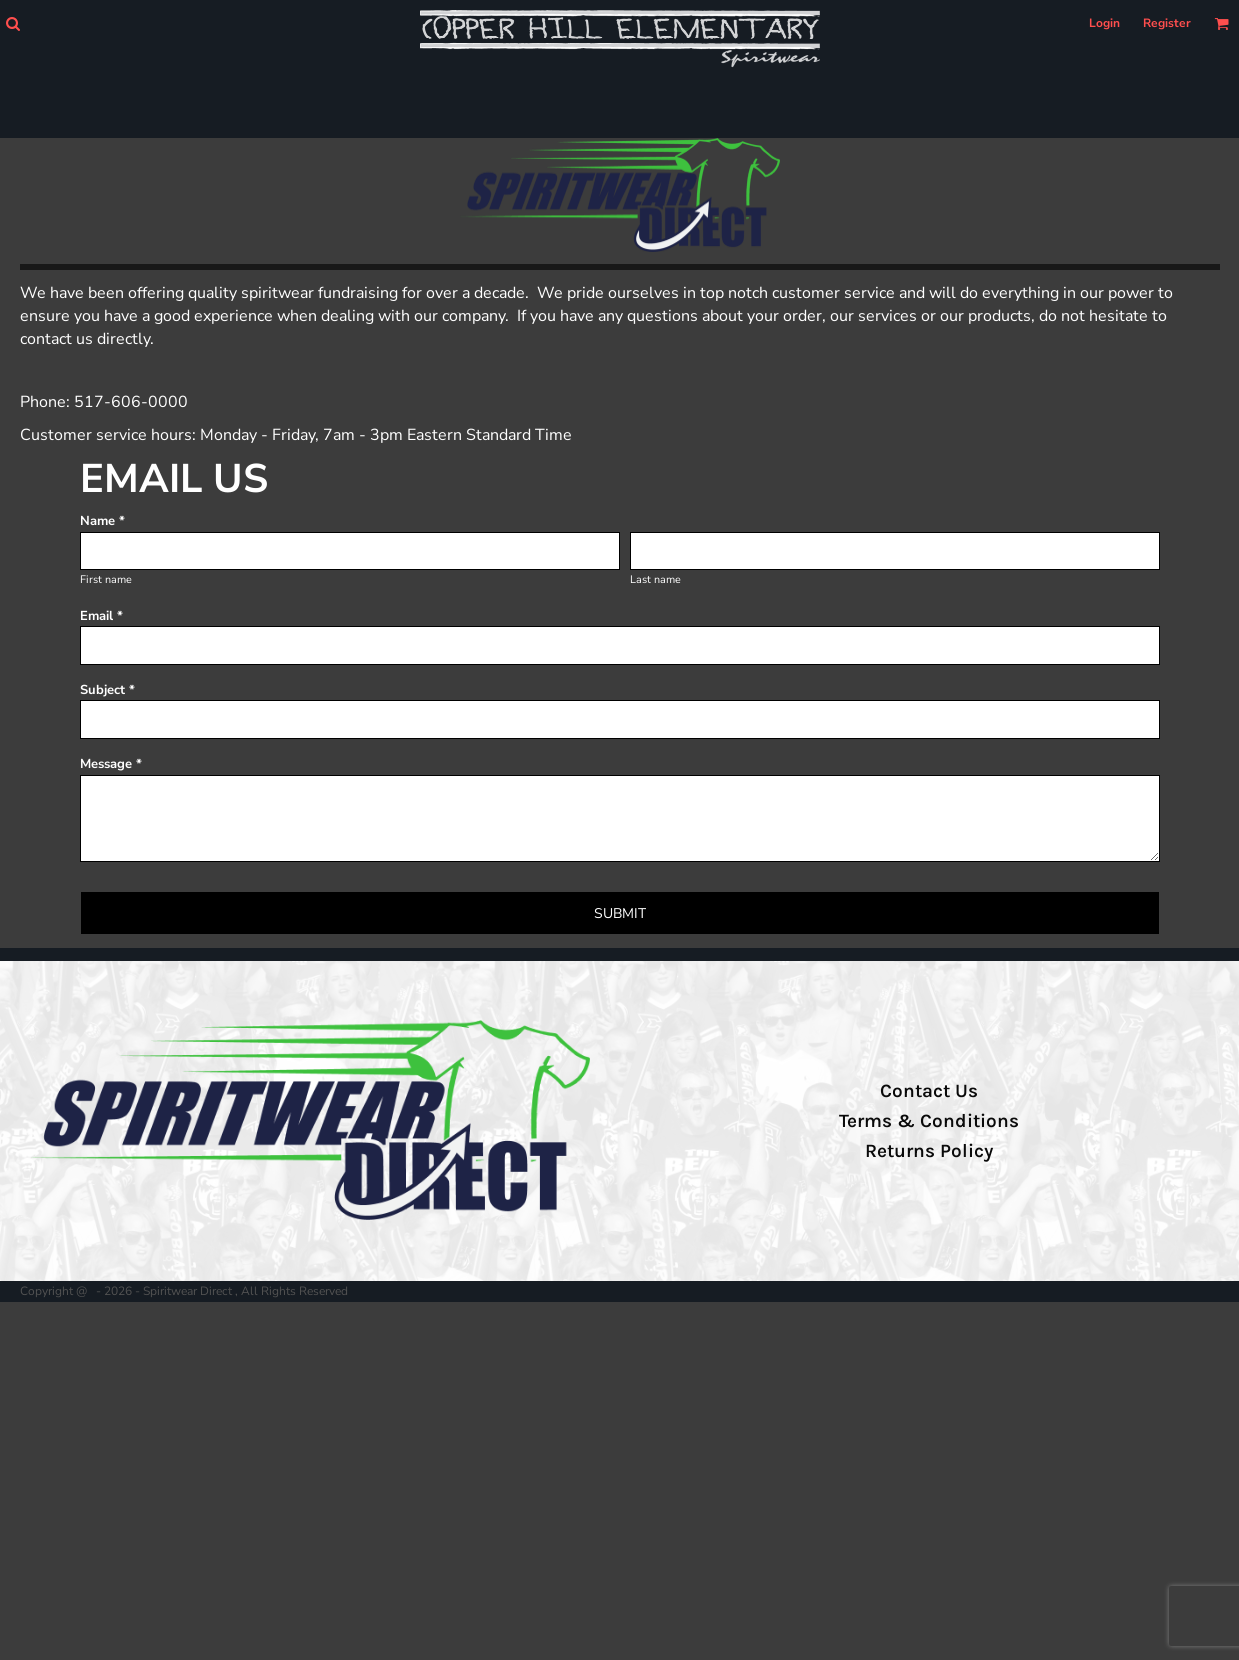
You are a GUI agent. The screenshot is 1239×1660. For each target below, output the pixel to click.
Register (1167, 23)
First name (106, 579)
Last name (655, 579)
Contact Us (929, 1091)
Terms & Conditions (929, 1121)
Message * (111, 764)
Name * (102, 521)
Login (1104, 23)
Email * (101, 616)
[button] (12, 23)
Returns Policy (929, 1151)
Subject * (107, 690)
